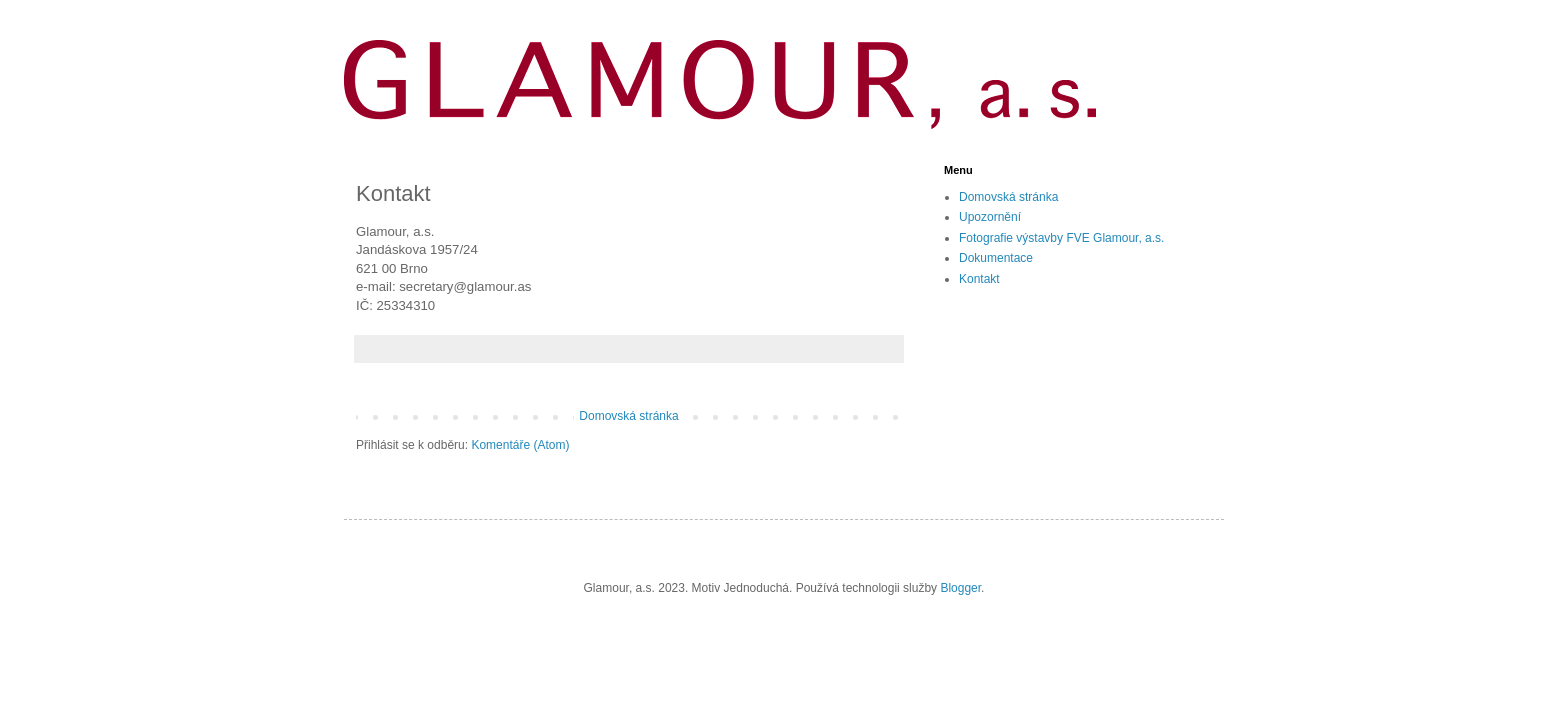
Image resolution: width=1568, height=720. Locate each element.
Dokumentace (996, 258)
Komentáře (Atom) (520, 445)
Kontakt (979, 279)
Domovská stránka (628, 416)
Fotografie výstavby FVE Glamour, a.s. (1061, 238)
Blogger (960, 588)
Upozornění (990, 217)
